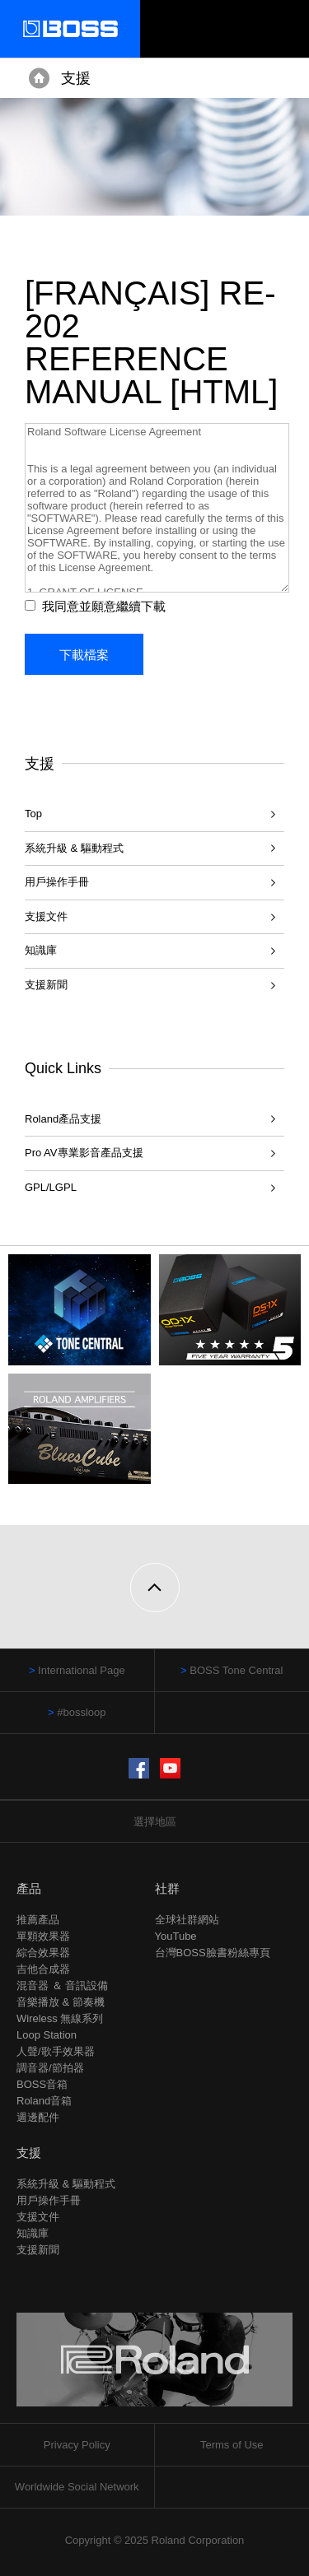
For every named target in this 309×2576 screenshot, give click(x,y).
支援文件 (46, 916)
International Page (81, 1670)
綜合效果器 (43, 1952)
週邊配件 (37, 2117)
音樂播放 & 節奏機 (60, 2002)
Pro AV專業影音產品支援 (84, 1152)
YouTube (176, 1936)
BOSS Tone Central (236, 1670)
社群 (167, 1888)
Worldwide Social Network (77, 2487)
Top (33, 813)
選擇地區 (154, 1822)
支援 (76, 78)
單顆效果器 (43, 1936)
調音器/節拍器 (50, 2068)
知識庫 (41, 950)
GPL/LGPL (51, 1187)
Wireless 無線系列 (59, 2018)
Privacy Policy (77, 2445)
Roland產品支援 (63, 1119)
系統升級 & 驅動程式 (74, 848)
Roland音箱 (44, 2101)
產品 (28, 1888)
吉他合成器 (43, 1969)
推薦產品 (37, 1919)
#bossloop (81, 1712)
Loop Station (46, 2035)
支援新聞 (46, 985)
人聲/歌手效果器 (55, 2051)
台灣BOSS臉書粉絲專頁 (212, 1952)
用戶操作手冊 (57, 882)
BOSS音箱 (42, 2084)
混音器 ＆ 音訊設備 (62, 1985)
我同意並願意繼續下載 (104, 606)
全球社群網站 (187, 1919)
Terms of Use (232, 2445)
